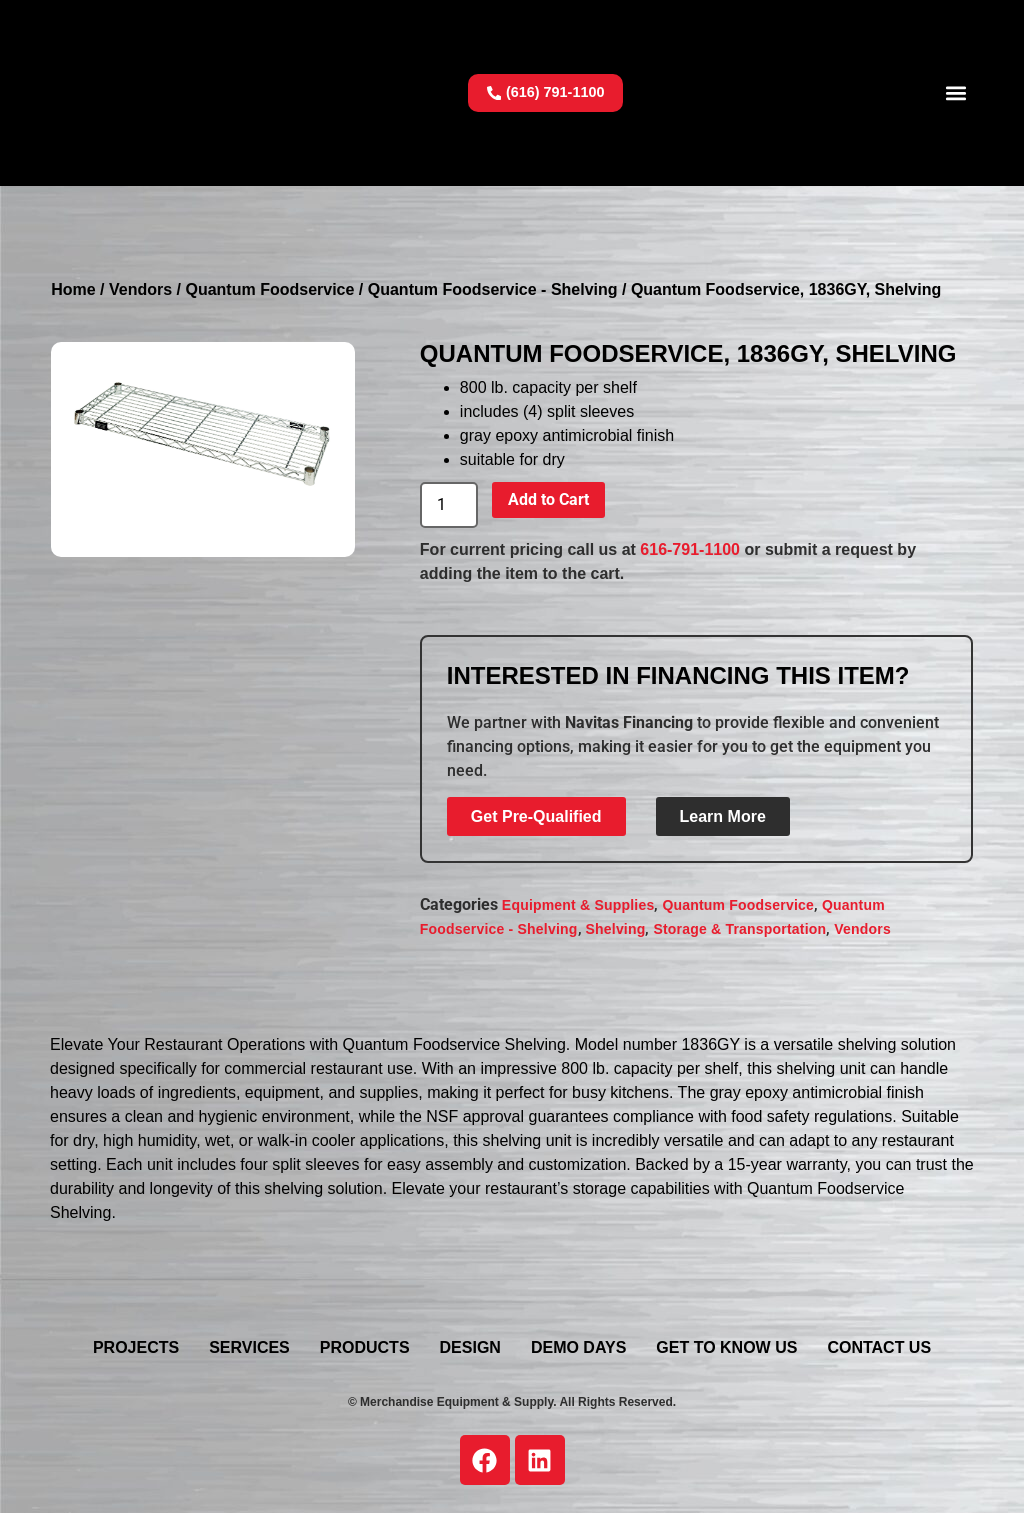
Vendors (140, 289)
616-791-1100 (690, 549)
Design (470, 1347)
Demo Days (578, 1347)
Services (249, 1347)
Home (73, 289)
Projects (136, 1347)
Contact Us (879, 1347)
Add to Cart (548, 499)
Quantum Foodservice (269, 289)
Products (365, 1347)
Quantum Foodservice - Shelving (493, 289)
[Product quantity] (449, 505)
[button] (956, 92)
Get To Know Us (726, 1347)
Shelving (616, 929)
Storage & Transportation (739, 929)
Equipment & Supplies (578, 905)
